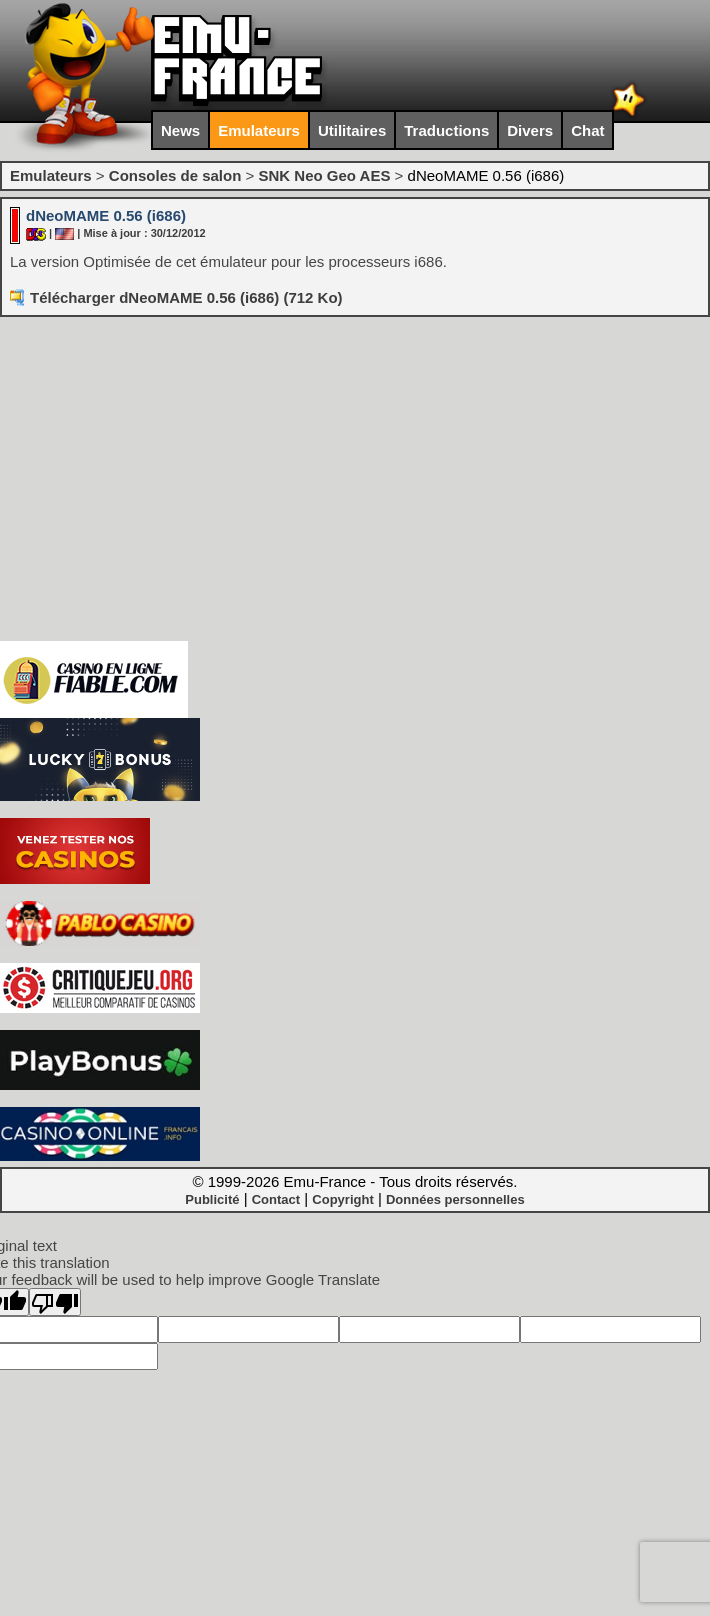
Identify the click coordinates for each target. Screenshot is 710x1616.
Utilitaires (352, 130)
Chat (587, 130)
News (180, 130)
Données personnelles (455, 1199)
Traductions (446, 130)
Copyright (342, 1199)
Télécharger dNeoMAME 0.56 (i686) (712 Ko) (186, 297)
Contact (276, 1199)
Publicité (212, 1199)
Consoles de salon (175, 175)
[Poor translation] (55, 1302)
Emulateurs (259, 130)
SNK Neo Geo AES (324, 175)
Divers (530, 130)
